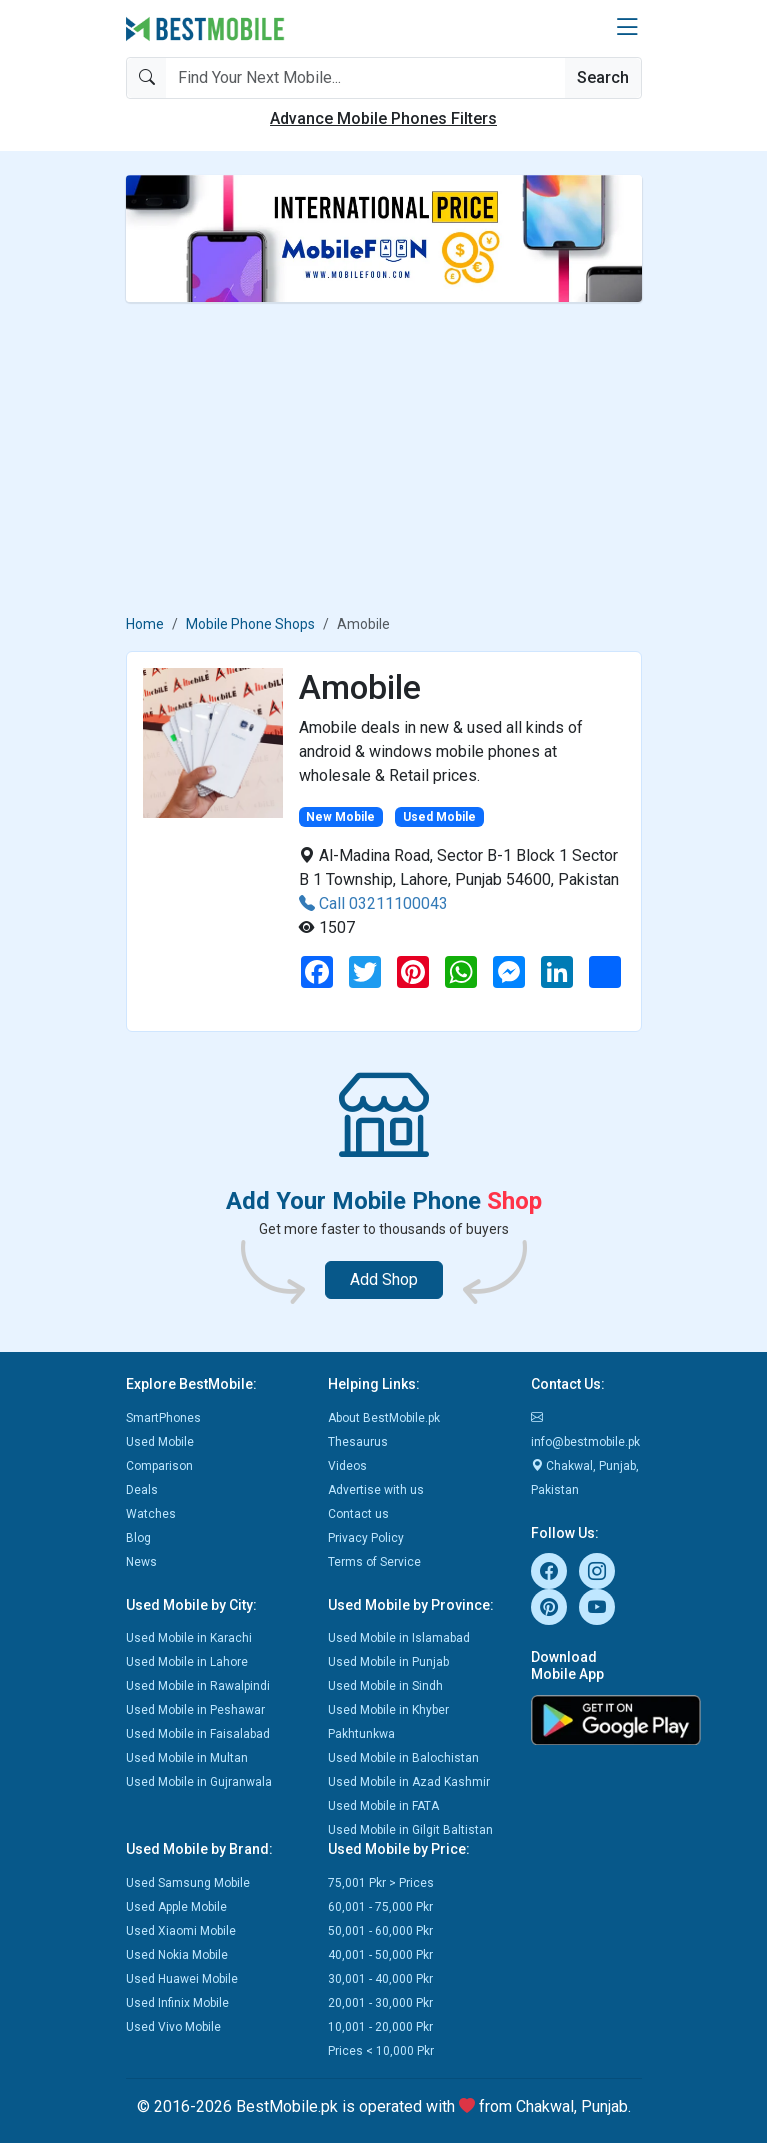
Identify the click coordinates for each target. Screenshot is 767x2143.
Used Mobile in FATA (383, 1806)
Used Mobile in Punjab (388, 1662)
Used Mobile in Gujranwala (199, 1782)
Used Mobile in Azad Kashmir (409, 1782)
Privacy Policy (366, 1538)
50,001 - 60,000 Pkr (380, 1931)
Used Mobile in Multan (187, 1758)
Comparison (159, 1466)
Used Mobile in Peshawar (195, 1710)
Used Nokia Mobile (177, 1955)
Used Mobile (160, 1442)
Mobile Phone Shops (250, 624)
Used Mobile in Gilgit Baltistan (410, 1830)
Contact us (358, 1514)
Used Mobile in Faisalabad (198, 1734)
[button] (627, 28)
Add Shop (384, 1279)
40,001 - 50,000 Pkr (380, 1955)
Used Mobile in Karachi (189, 1638)
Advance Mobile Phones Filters (383, 118)
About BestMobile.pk (384, 1418)
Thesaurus (358, 1442)
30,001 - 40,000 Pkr (380, 1979)
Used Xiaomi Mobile (181, 1931)
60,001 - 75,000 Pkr (380, 1907)
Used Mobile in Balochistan (403, 1758)
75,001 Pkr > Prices (381, 1883)
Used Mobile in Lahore (187, 1662)
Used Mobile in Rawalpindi (198, 1686)
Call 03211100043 (373, 903)
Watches (151, 1514)
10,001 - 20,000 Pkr (380, 2027)
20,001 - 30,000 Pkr (380, 2003)
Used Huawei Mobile (182, 1979)
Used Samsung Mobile (188, 1883)
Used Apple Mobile (176, 1907)
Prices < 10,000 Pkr (381, 2051)
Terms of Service (374, 1562)
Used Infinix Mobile (177, 2003)
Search (603, 77)
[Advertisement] (384, 458)
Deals (142, 1490)
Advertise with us (376, 1490)
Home (145, 624)
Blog (138, 1538)
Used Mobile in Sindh (385, 1686)
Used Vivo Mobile (173, 2027)
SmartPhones (163, 1418)
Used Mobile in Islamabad (399, 1638)
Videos (347, 1466)
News (141, 1562)
